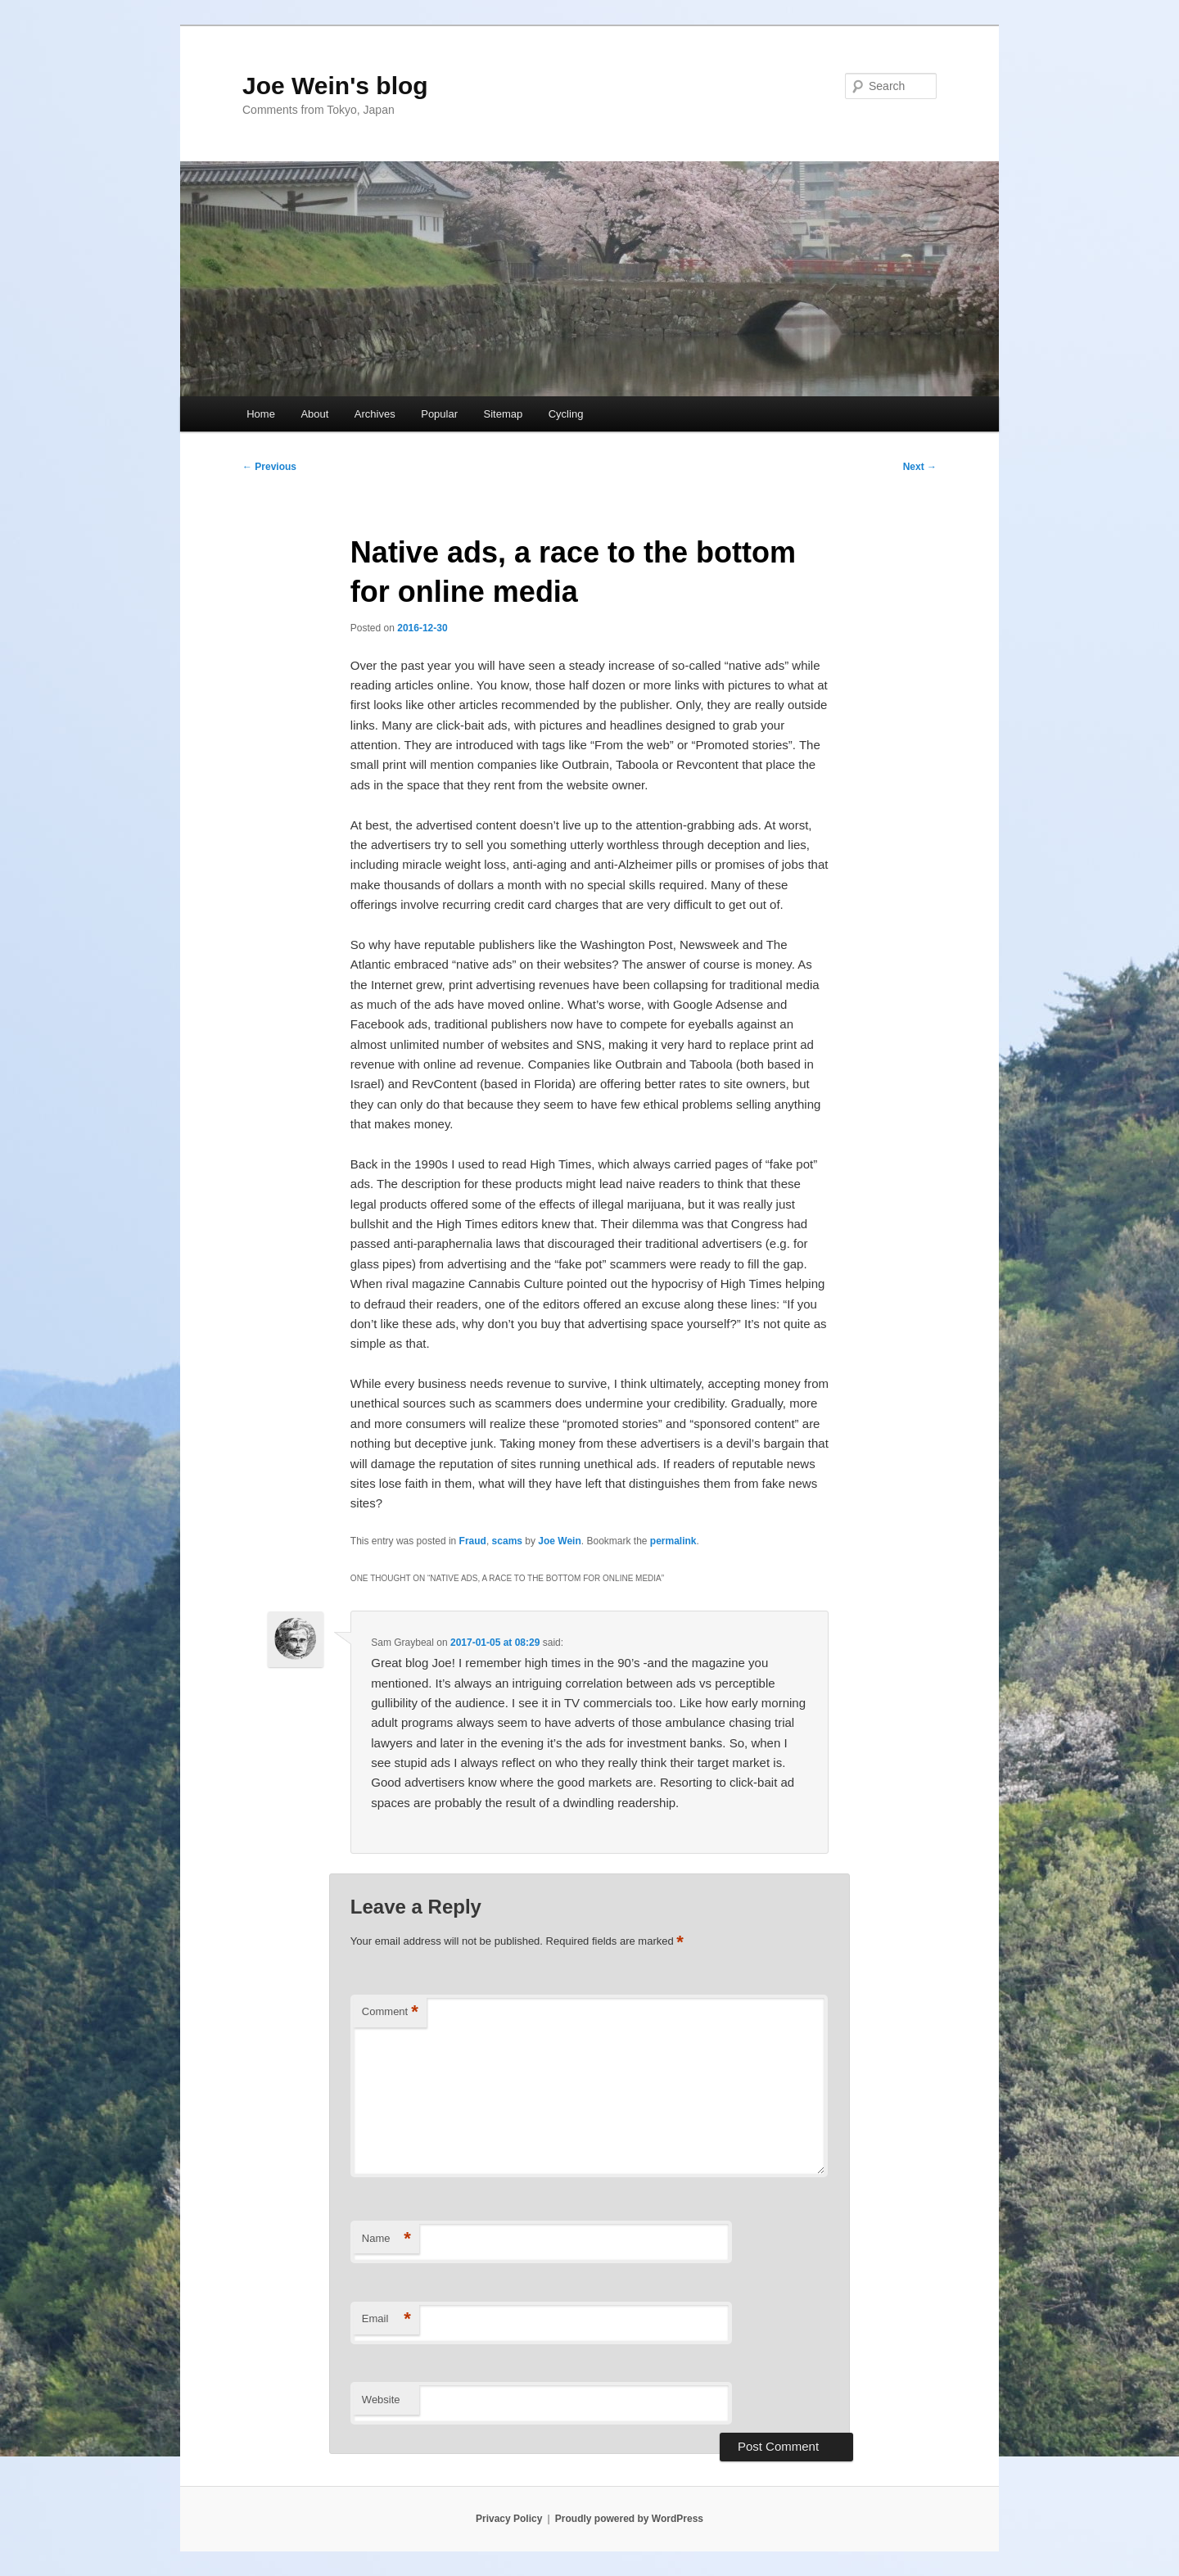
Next (920, 466)
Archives (375, 414)
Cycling (566, 414)
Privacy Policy (509, 2518)
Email (386, 2319)
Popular (439, 414)
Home (260, 414)
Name (386, 2239)
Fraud (472, 1541)
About (314, 414)
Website (381, 2399)
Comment (390, 2012)
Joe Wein (559, 1541)
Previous (269, 466)
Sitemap (503, 414)
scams (507, 1541)
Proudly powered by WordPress (629, 2518)
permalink (673, 1541)
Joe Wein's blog (335, 85)
